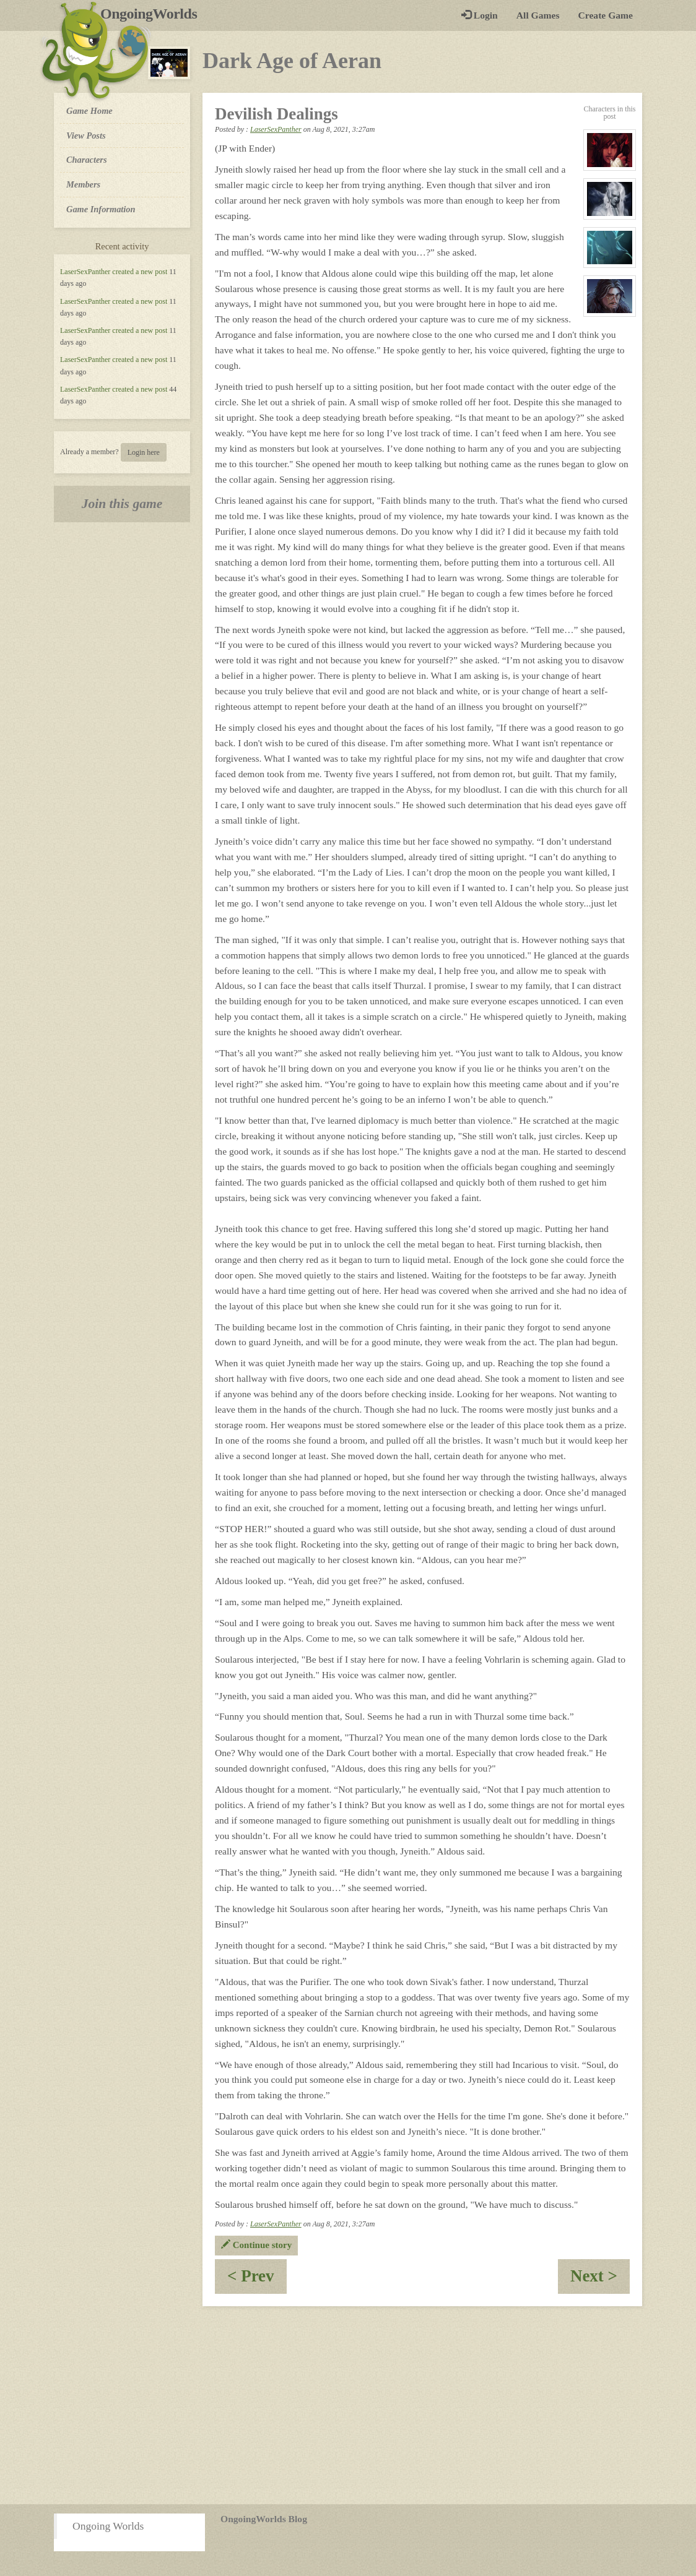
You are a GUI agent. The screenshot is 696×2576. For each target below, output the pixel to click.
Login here (144, 452)
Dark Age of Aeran (291, 60)
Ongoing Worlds (108, 2526)
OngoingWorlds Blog (263, 2519)
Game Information (101, 209)
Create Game (605, 15)
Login (479, 15)
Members (83, 184)
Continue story (256, 2245)
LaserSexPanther (85, 271)
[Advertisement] (348, 2405)
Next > (600, 2280)
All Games (538, 15)
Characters (86, 159)
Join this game (122, 503)
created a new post (139, 271)
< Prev (257, 2280)
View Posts (86, 135)
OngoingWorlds (153, 13)
